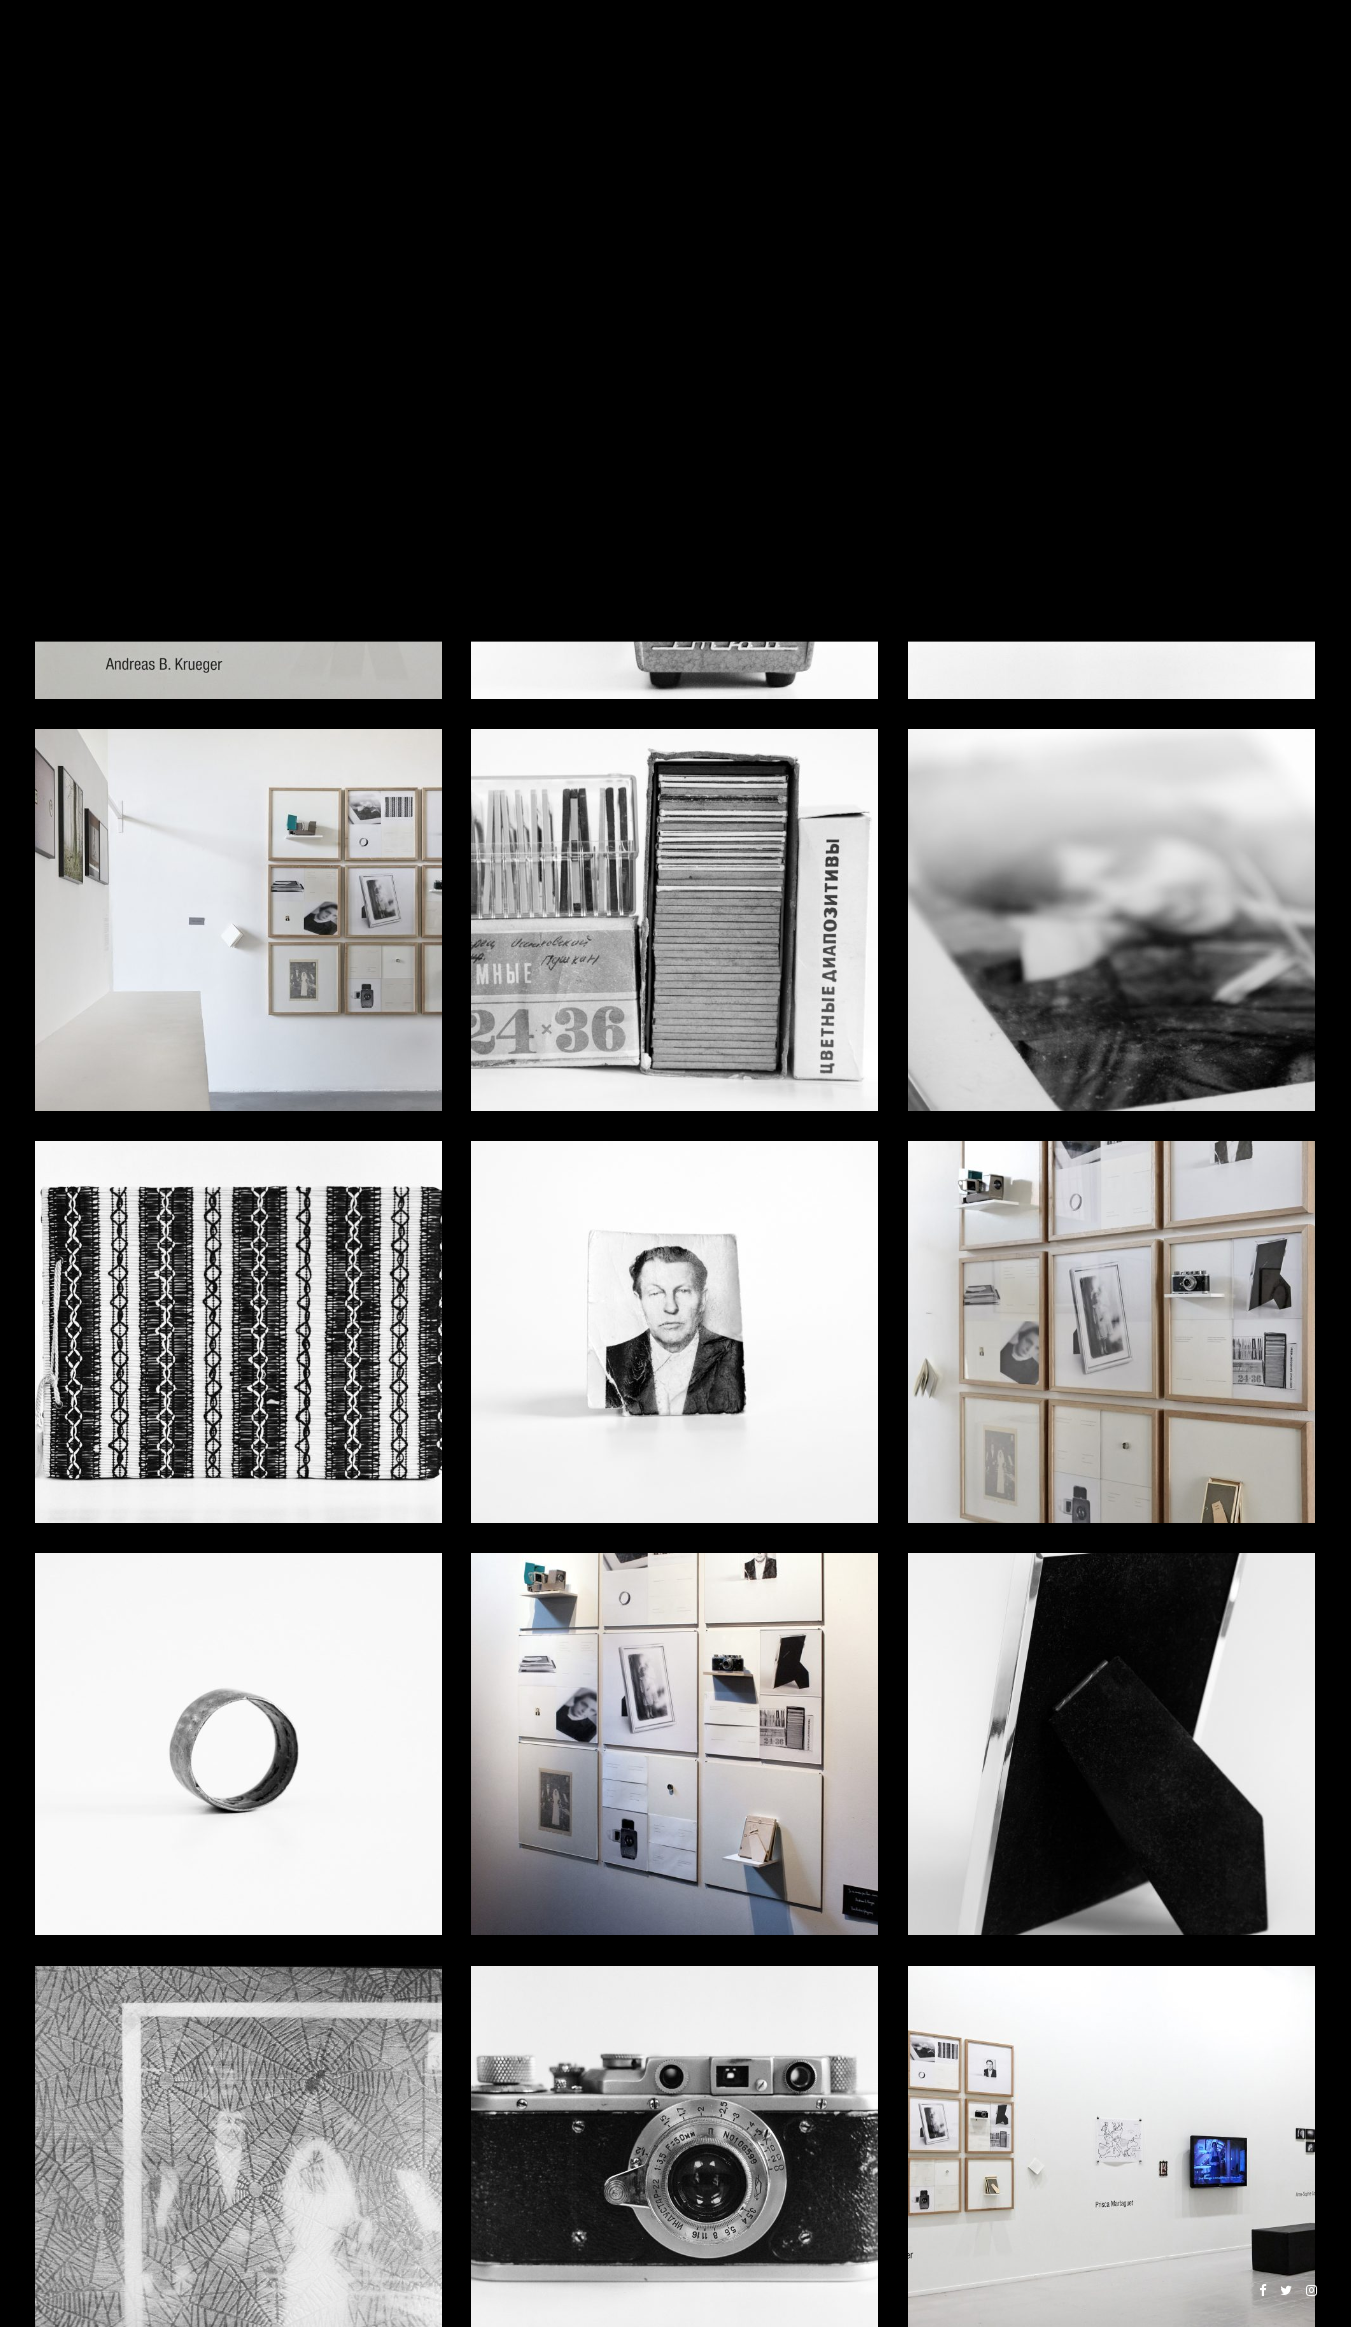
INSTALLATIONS (794, 61)
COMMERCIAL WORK (1060, 61)
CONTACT (1286, 61)
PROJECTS (659, 61)
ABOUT (1185, 61)
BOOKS (918, 61)
